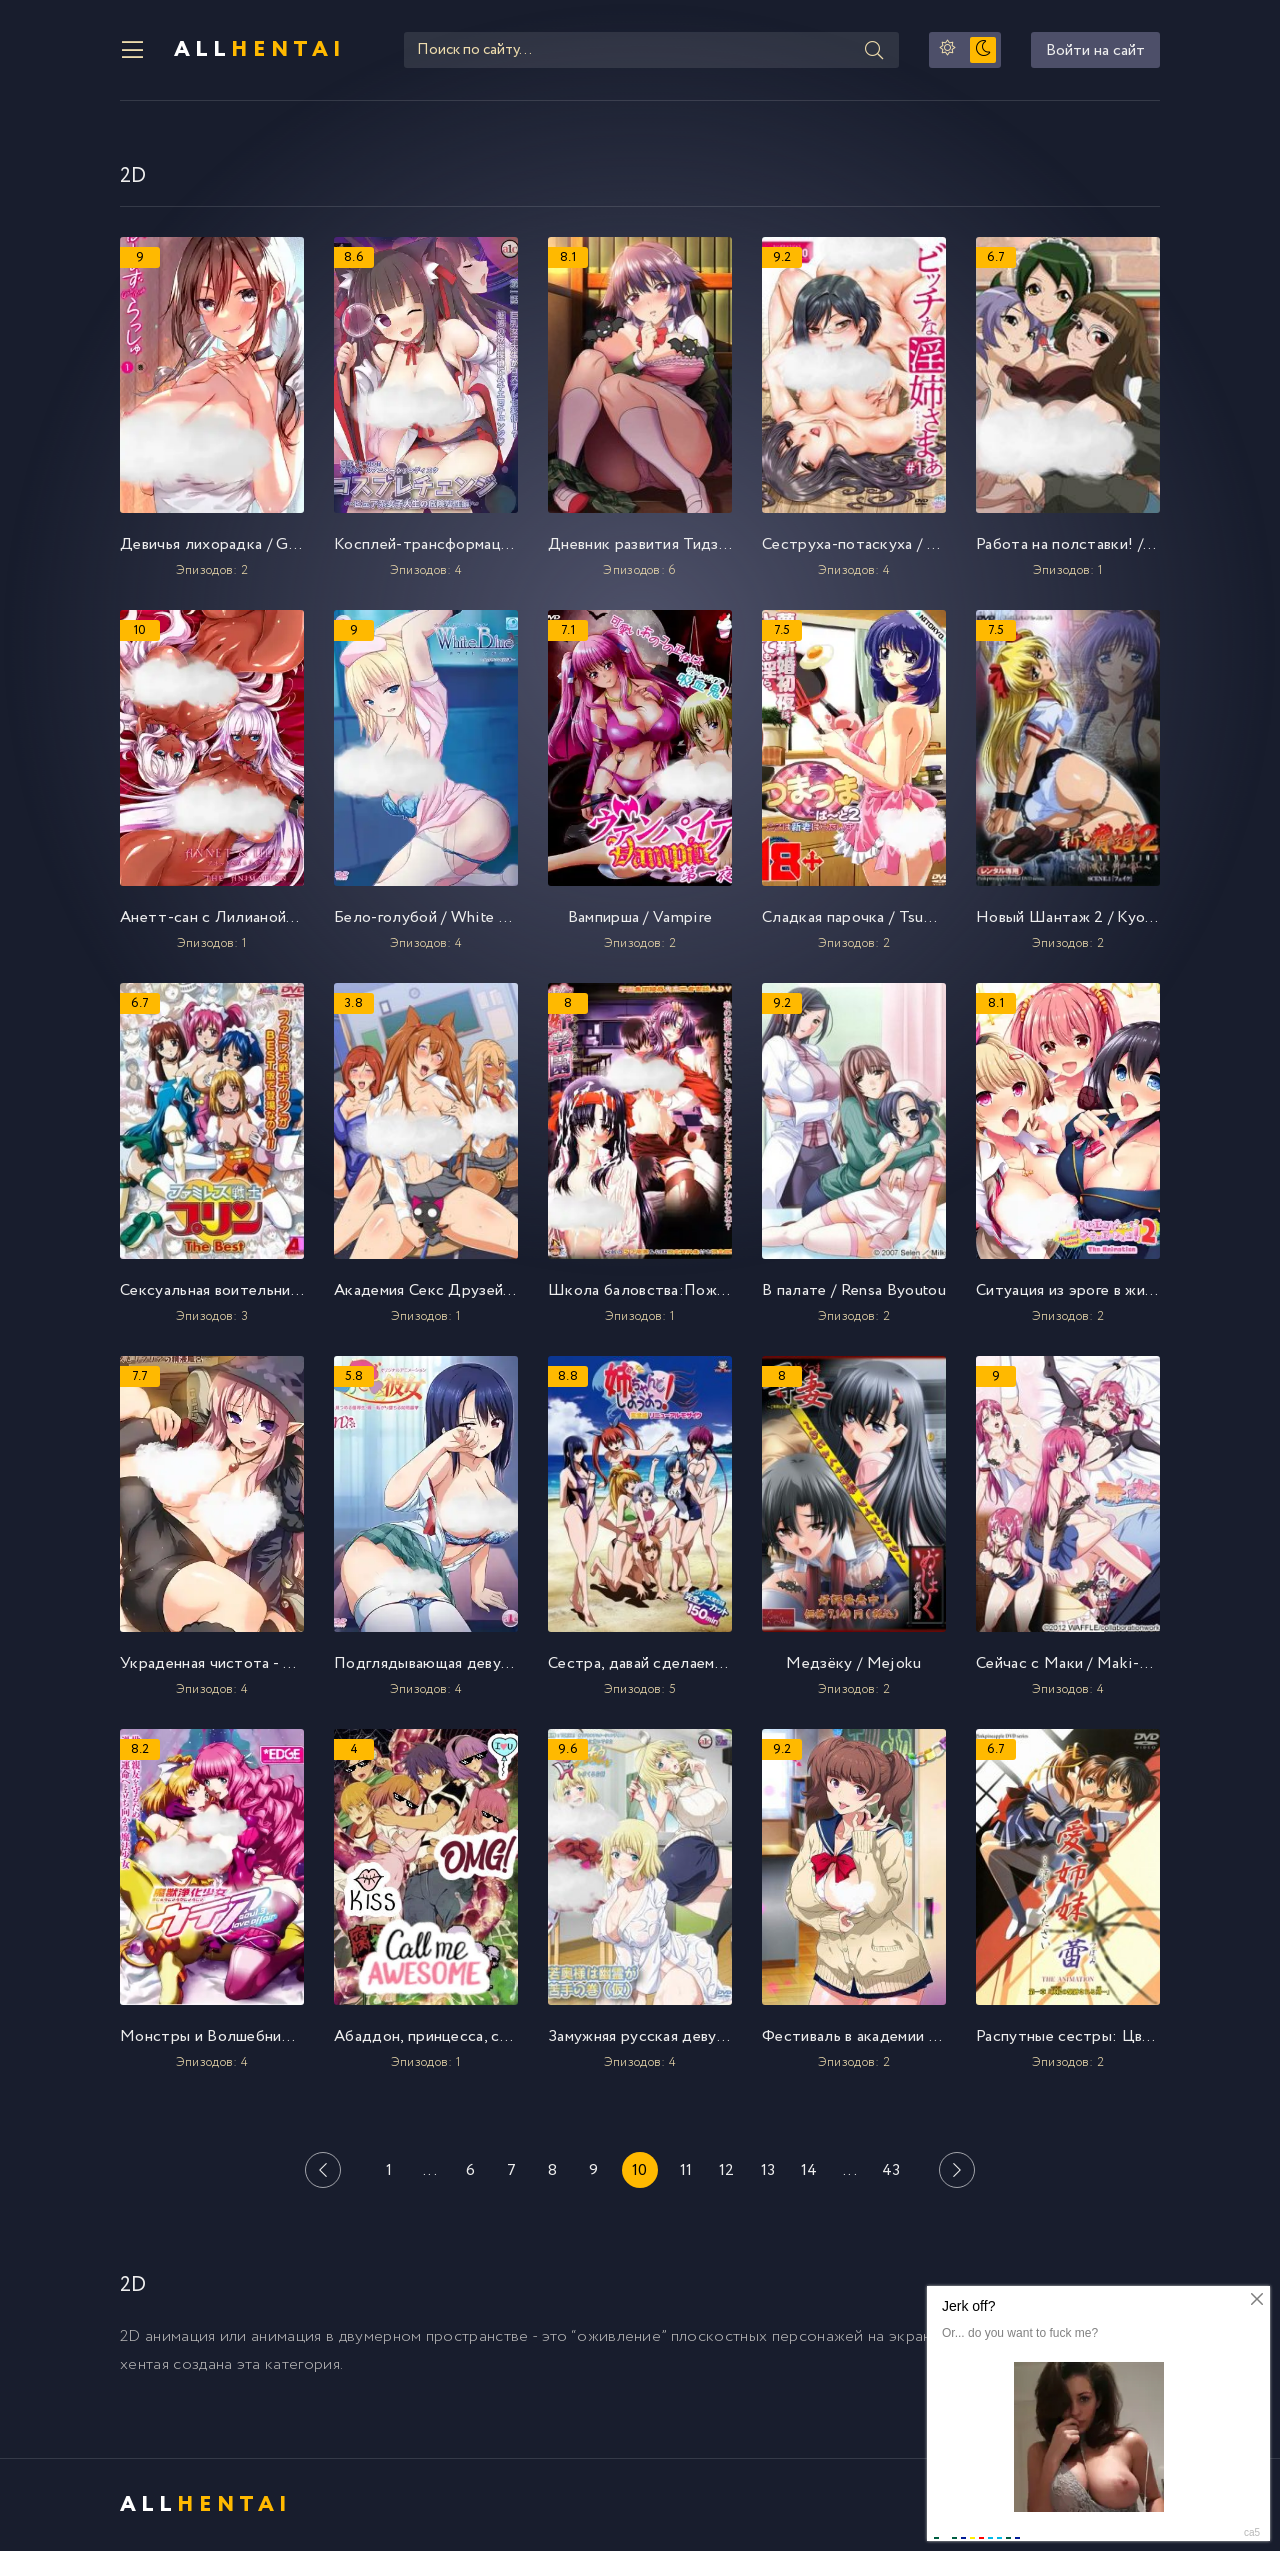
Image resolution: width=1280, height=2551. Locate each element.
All (260, 50)
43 (891, 2170)
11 (686, 2170)
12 (727, 2170)
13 (768, 2170)
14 (809, 2170)
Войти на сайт (1095, 50)
